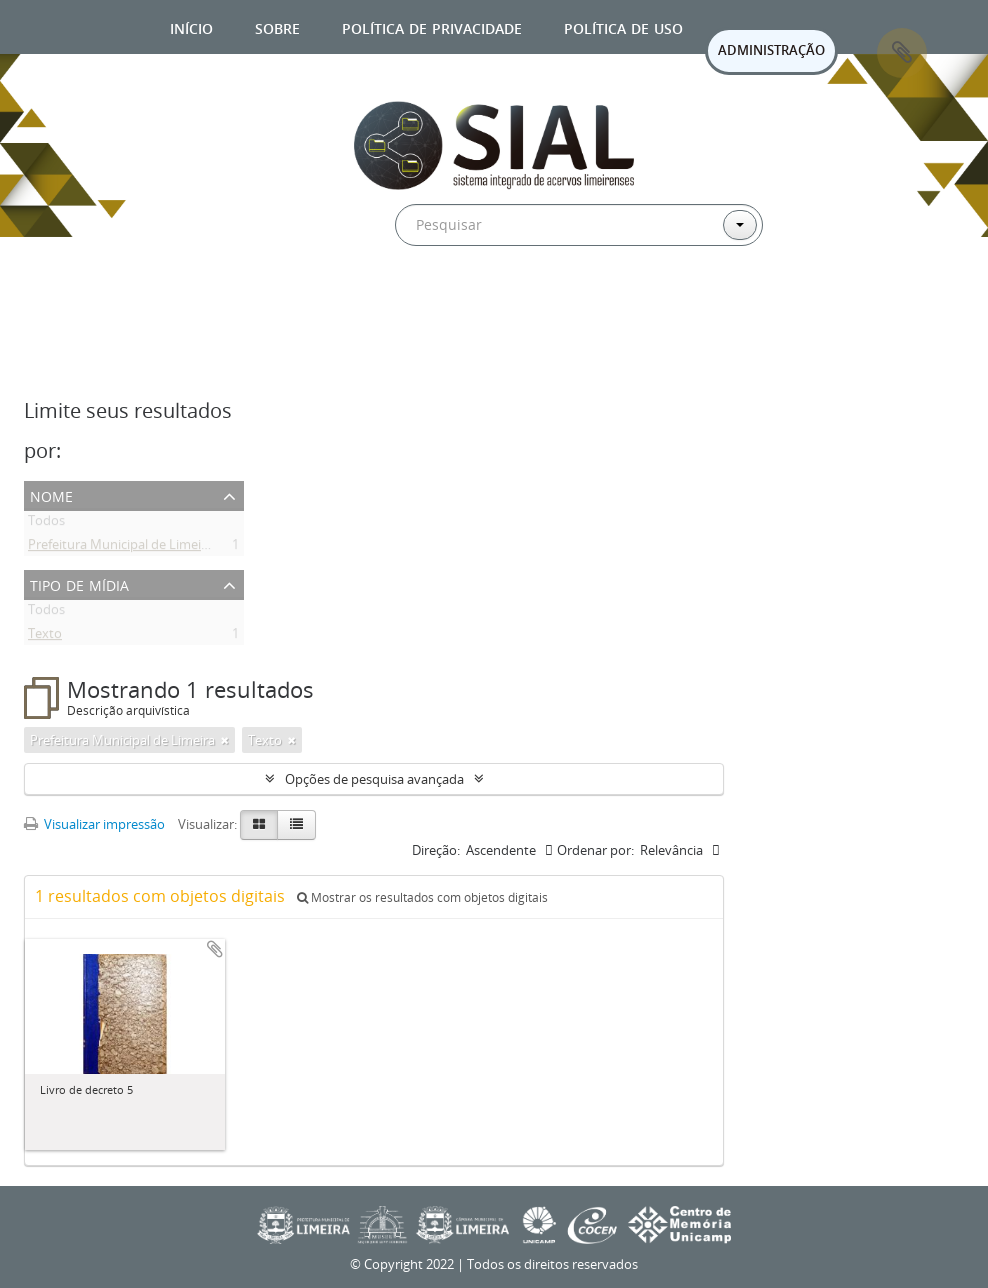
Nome (51, 494)
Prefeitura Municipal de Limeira (120, 548)
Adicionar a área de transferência (215, 949)
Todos (46, 524)
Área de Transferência (902, 53)
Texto (45, 637)
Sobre (277, 26)
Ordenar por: (595, 850)
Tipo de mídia (79, 583)
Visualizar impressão (94, 824)
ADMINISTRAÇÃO (771, 50)
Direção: (436, 850)
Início (191, 26)
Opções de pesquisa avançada (374, 779)
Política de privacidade (432, 26)
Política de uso (623, 26)
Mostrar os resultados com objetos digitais (422, 897)
